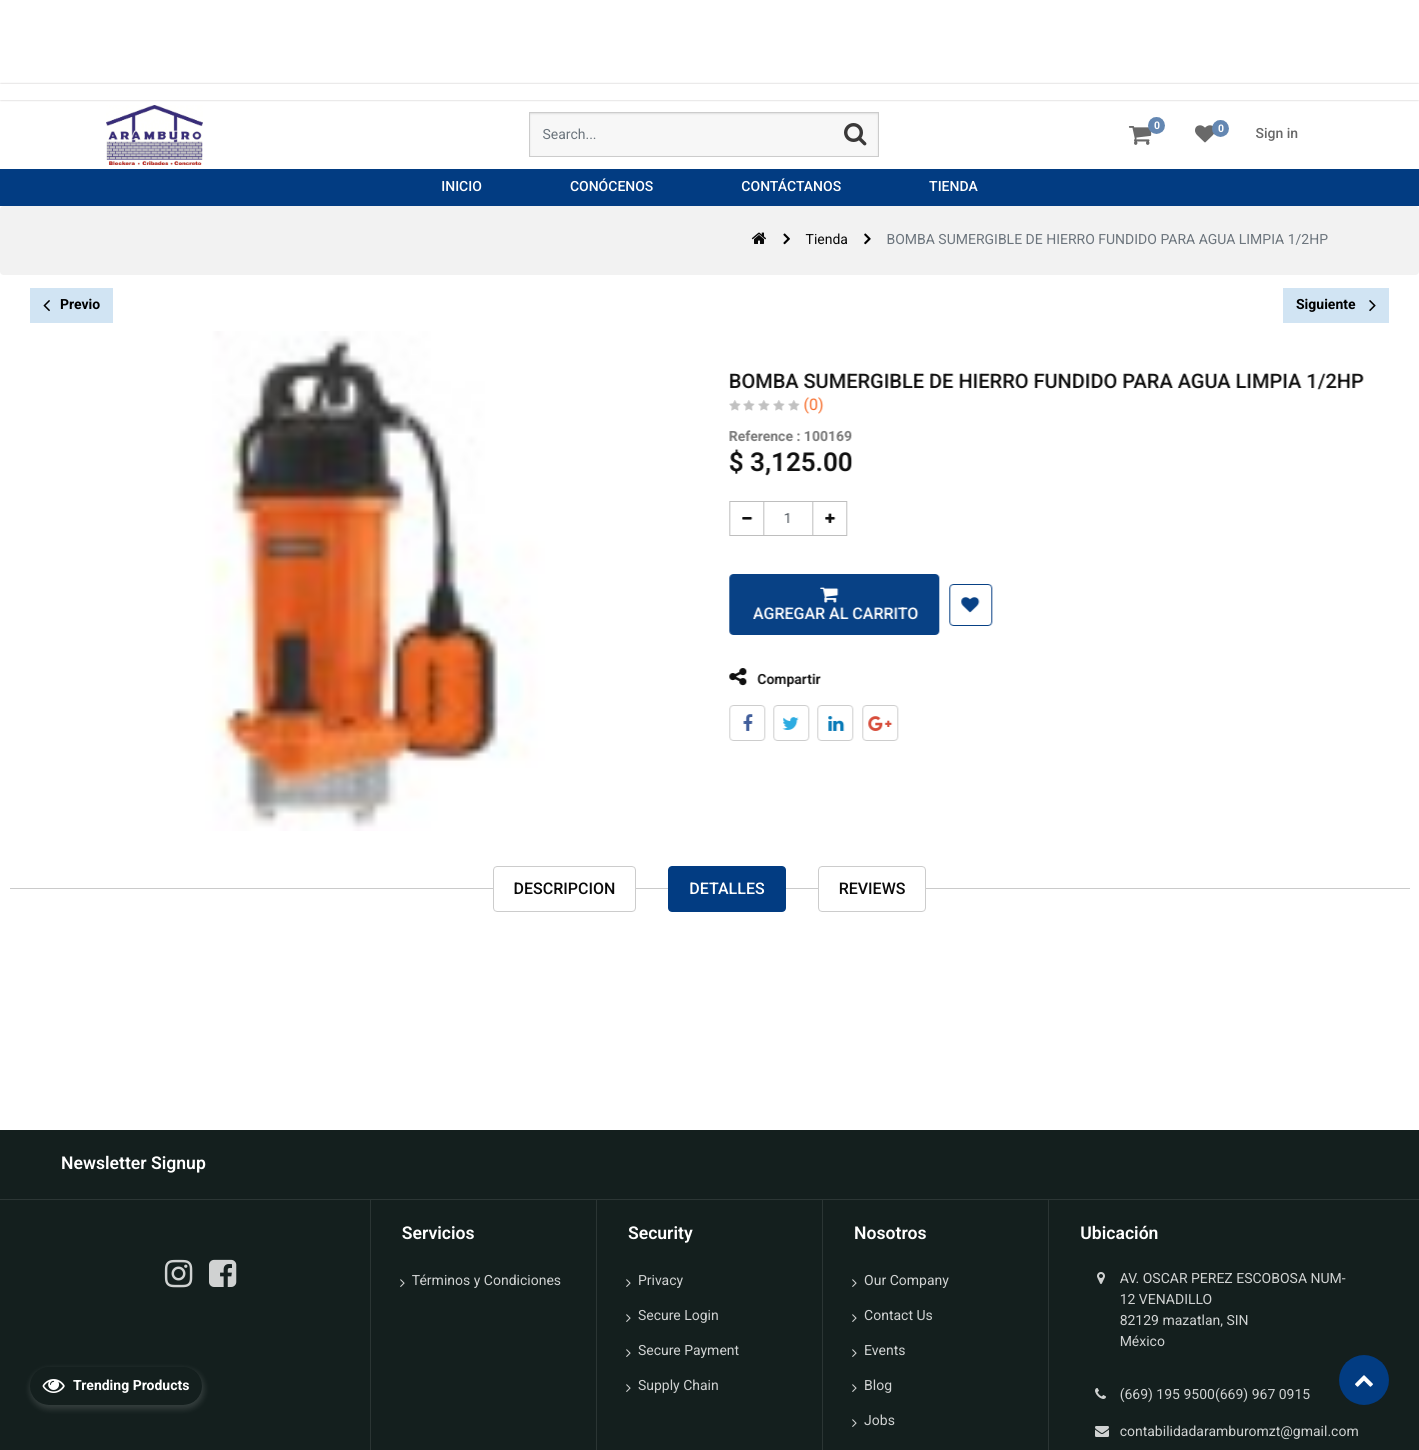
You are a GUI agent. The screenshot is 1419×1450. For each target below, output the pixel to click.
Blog (878, 1386)
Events (884, 1351)
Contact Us (898, 1316)
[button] (956, 605)
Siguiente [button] (1336, 305)
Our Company (906, 1281)
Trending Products (116, 1385)
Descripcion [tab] (565, 888)
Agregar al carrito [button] (819, 613)
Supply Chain (678, 1386)
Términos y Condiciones (486, 1281)
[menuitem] (461, 187)
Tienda (827, 240)
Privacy (660, 1281)
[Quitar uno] (732, 518)
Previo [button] (71, 305)
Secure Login (678, 1316)
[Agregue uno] (815, 518)
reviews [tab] (872, 888)
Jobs (879, 1421)
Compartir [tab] (761, 677)
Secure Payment (688, 1351)
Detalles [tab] (726, 888)
